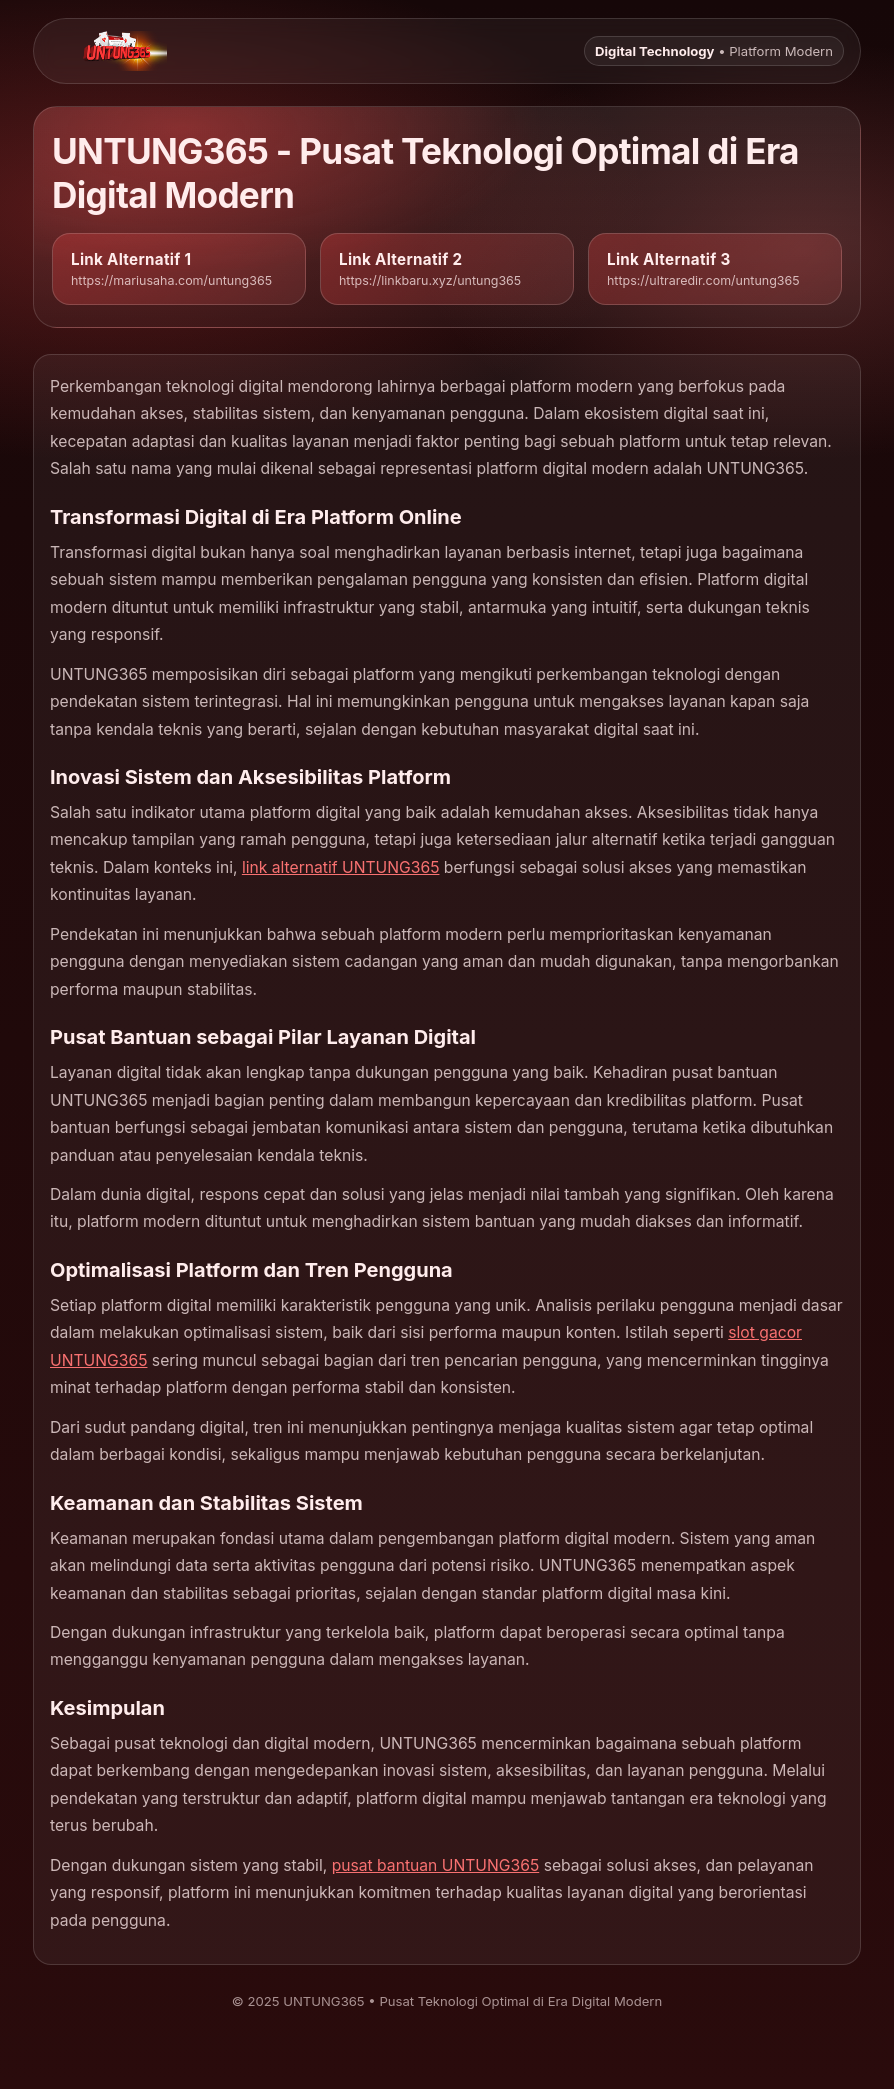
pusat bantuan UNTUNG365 (436, 1865)
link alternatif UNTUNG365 (341, 867)
